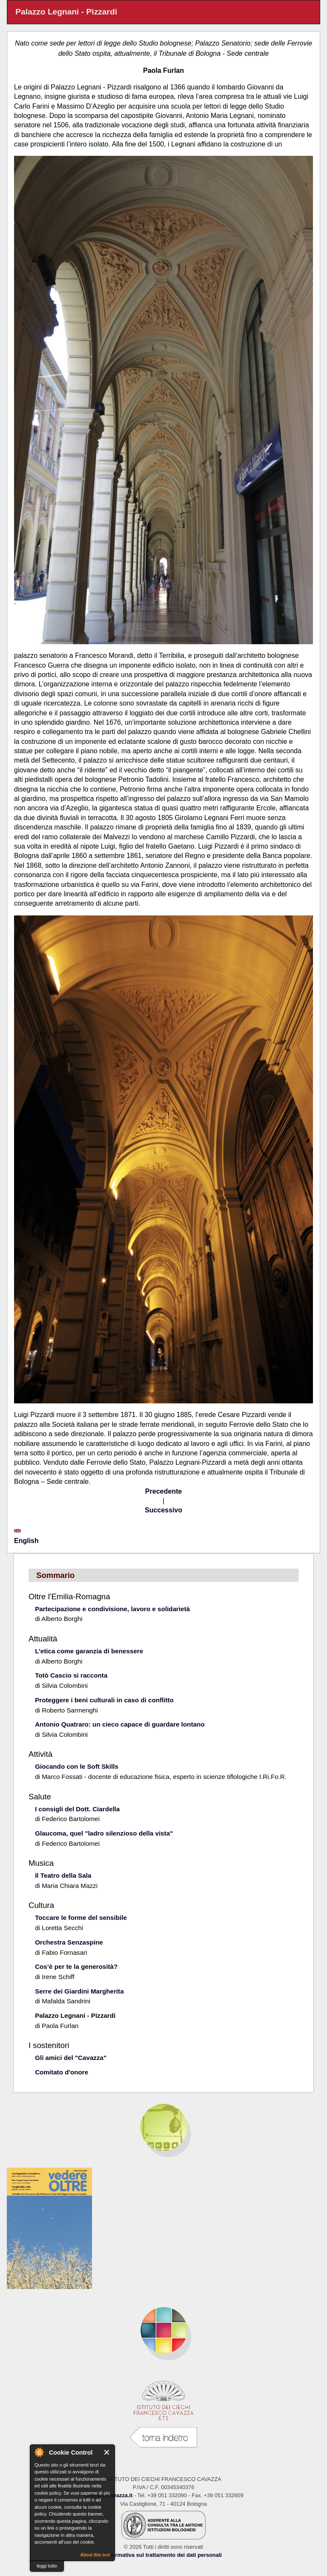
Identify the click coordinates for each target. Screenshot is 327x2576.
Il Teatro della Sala (63, 1875)
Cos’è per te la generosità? (76, 1966)
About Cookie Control (38, 2452)
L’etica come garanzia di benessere (89, 1651)
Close (107, 2452)
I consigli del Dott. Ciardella (77, 1809)
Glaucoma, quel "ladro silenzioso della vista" (104, 1833)
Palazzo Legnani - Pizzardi (75, 2015)
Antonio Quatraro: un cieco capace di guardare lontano (119, 1724)
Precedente (163, 1491)
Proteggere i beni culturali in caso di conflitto (104, 1700)
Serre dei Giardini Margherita (79, 1991)
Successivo (163, 1510)
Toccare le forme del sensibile (81, 1917)
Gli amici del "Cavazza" (70, 2057)
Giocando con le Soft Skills (76, 1766)
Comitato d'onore (61, 2072)
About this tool (95, 2555)
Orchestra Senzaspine (69, 1942)
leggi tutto (47, 2565)
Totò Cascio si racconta (71, 1675)
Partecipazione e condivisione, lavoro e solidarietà (112, 1608)
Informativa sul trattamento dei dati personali (163, 2555)
